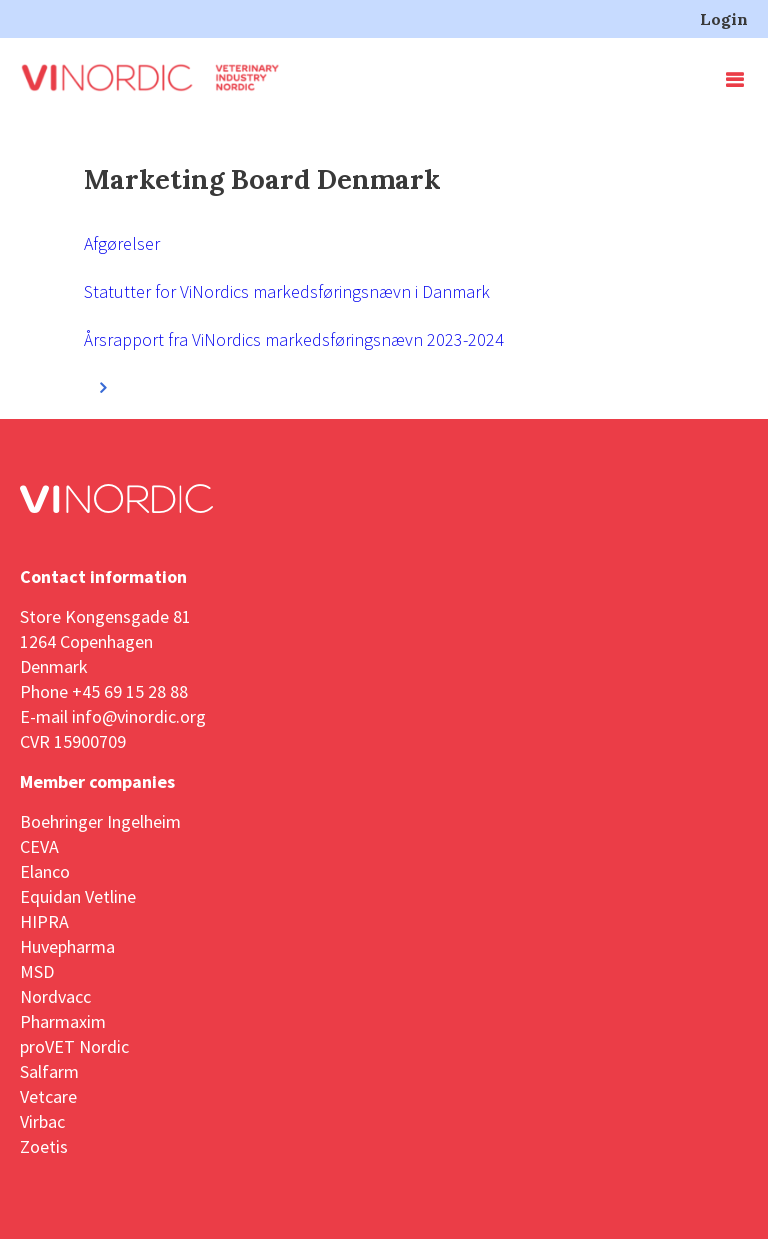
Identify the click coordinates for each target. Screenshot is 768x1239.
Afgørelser (122, 243)
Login (724, 19)
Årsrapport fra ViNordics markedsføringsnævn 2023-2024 (294, 339)
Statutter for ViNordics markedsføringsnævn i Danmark (287, 291)
